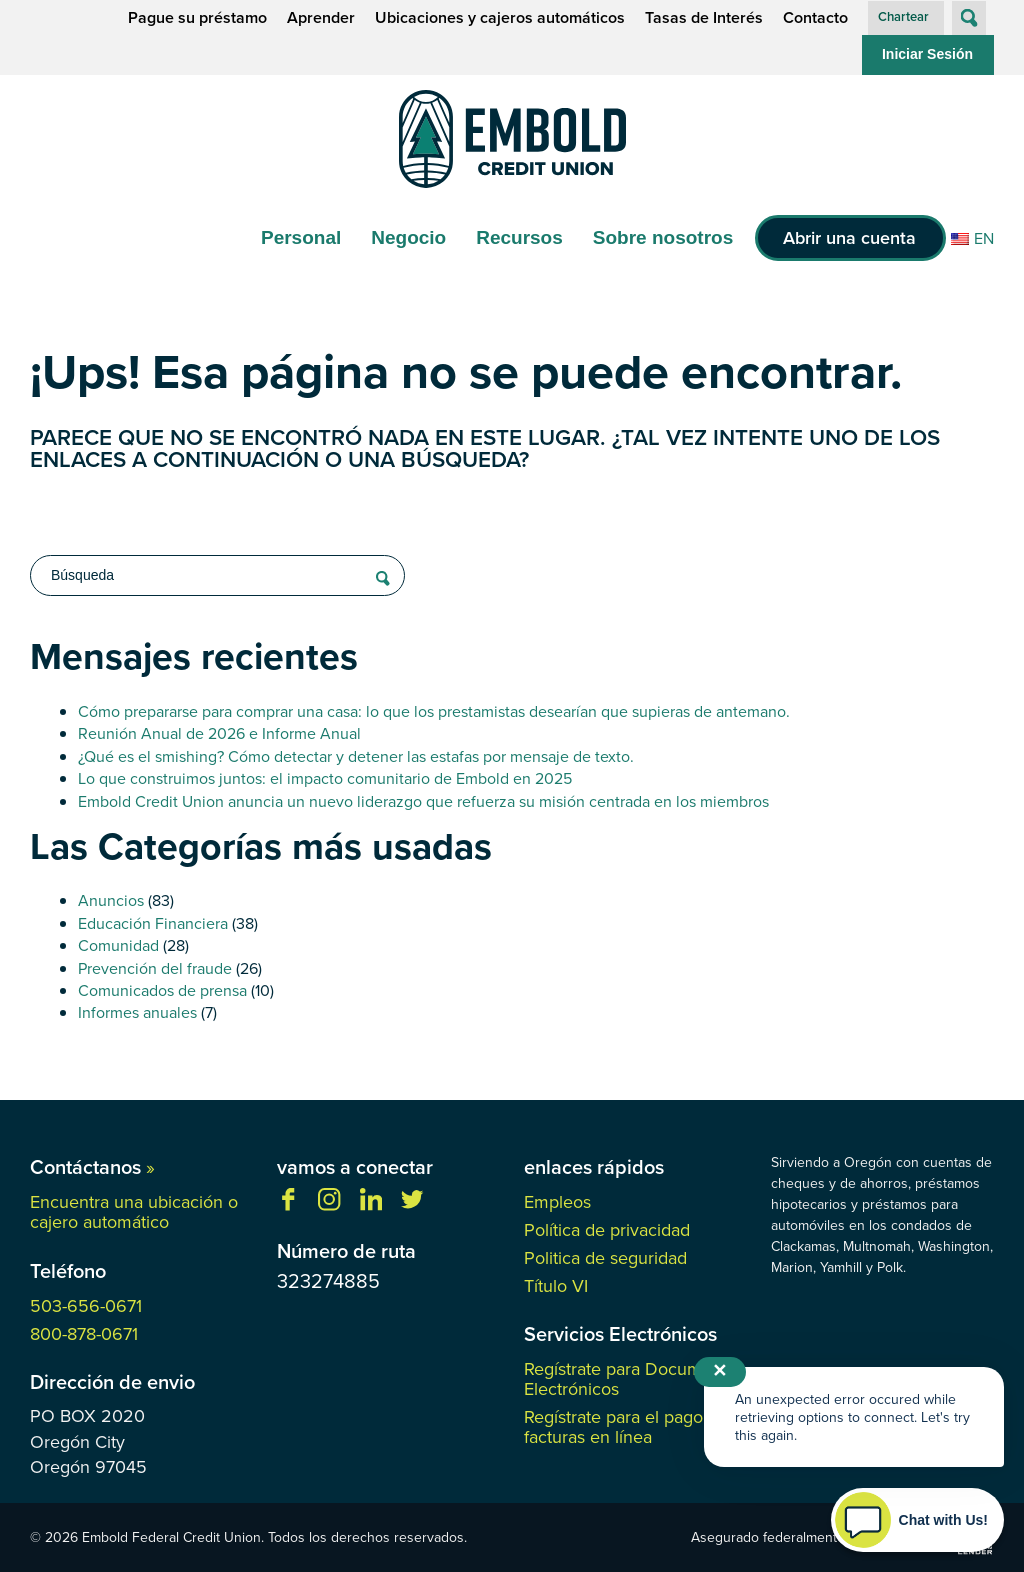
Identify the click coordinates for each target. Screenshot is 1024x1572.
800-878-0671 (84, 1333)
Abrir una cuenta (849, 237)
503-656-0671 (86, 1305)
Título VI (556, 1285)
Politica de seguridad (605, 1257)
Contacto (815, 18)
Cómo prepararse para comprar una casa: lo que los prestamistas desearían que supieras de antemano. (434, 711)
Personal (301, 237)
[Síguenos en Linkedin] (371, 1205)
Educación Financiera (153, 923)
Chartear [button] (903, 16)
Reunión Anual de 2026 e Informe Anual (219, 733)
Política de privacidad (607, 1229)
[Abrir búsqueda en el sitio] (969, 18)
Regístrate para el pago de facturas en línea (626, 1426)
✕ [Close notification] (719, 1371)
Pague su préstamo (197, 18)
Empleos (557, 1201)
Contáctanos (92, 1167)
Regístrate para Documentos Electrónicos (634, 1378)
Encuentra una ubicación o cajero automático (134, 1211)
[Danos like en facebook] (288, 1205)
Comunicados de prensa (162, 990)
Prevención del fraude (155, 968)
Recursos (519, 237)
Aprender (321, 18)
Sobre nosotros (663, 237)
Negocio (408, 237)
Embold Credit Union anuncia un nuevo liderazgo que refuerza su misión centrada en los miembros (423, 801)
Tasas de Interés (704, 18)
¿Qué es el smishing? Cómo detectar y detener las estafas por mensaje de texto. (356, 756)
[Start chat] (917, 1520)
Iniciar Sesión (927, 54)
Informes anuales (137, 1012)
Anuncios (111, 900)
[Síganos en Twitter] (412, 1205)
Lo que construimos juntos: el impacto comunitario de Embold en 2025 (325, 778)
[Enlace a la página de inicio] (512, 142)
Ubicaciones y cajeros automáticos (500, 18)
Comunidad (118, 945)
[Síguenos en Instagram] (329, 1205)
